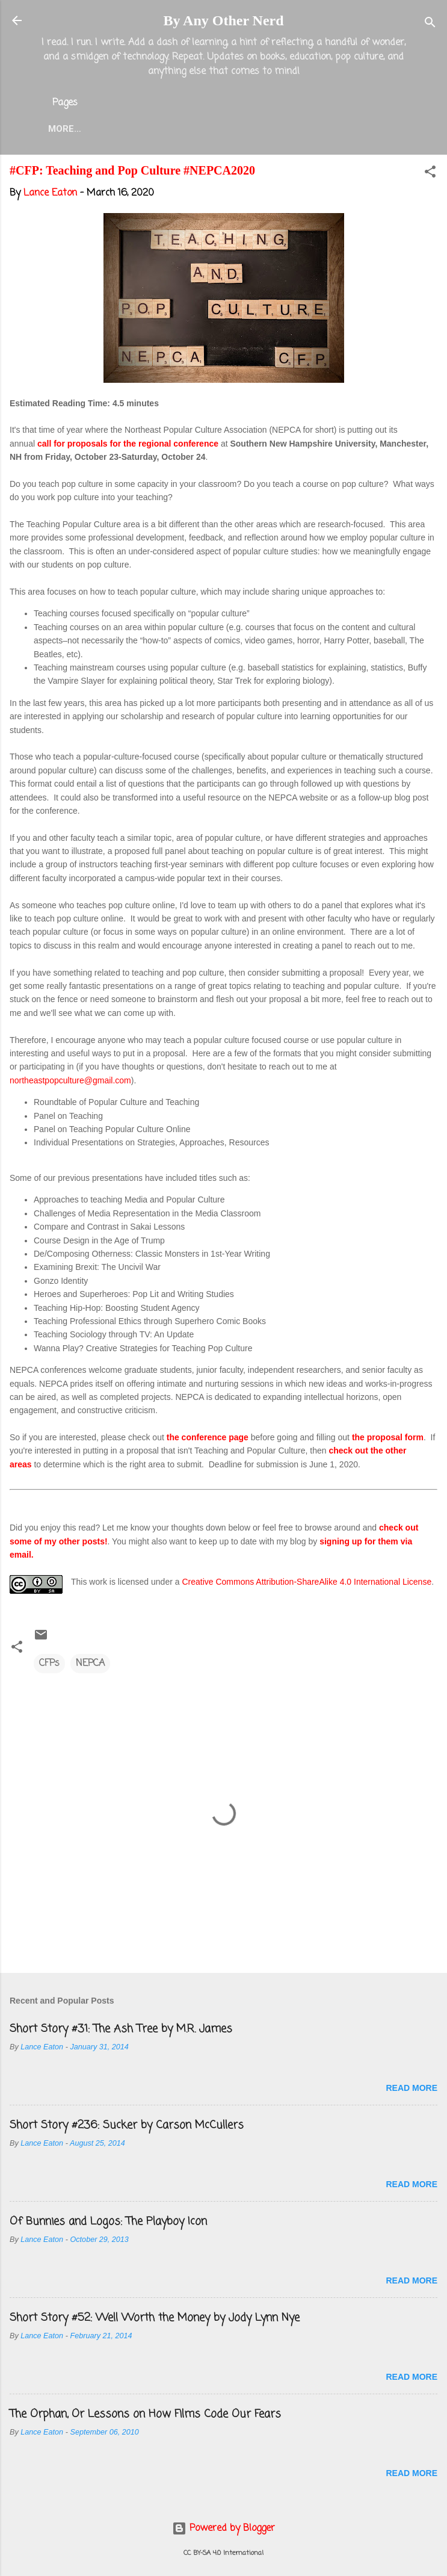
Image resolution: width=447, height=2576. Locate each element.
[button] (430, 176)
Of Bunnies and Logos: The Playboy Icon (108, 2223)
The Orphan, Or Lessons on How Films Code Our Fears (145, 2416)
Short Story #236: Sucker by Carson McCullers (127, 2127)
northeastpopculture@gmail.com (70, 1083)
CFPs (49, 1666)
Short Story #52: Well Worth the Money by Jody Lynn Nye (155, 2320)
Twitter (314, 128)
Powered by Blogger (223, 2528)
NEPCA (90, 1666)
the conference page (207, 1439)
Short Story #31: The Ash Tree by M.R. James (121, 2031)
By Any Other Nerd (223, 20)
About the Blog (145, 128)
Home (71, 128)
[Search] (430, 24)
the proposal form (388, 1439)
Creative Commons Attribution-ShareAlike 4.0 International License (306, 1584)
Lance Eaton (239, 128)
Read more (411, 2090)
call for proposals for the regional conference (127, 446)
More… (372, 128)
